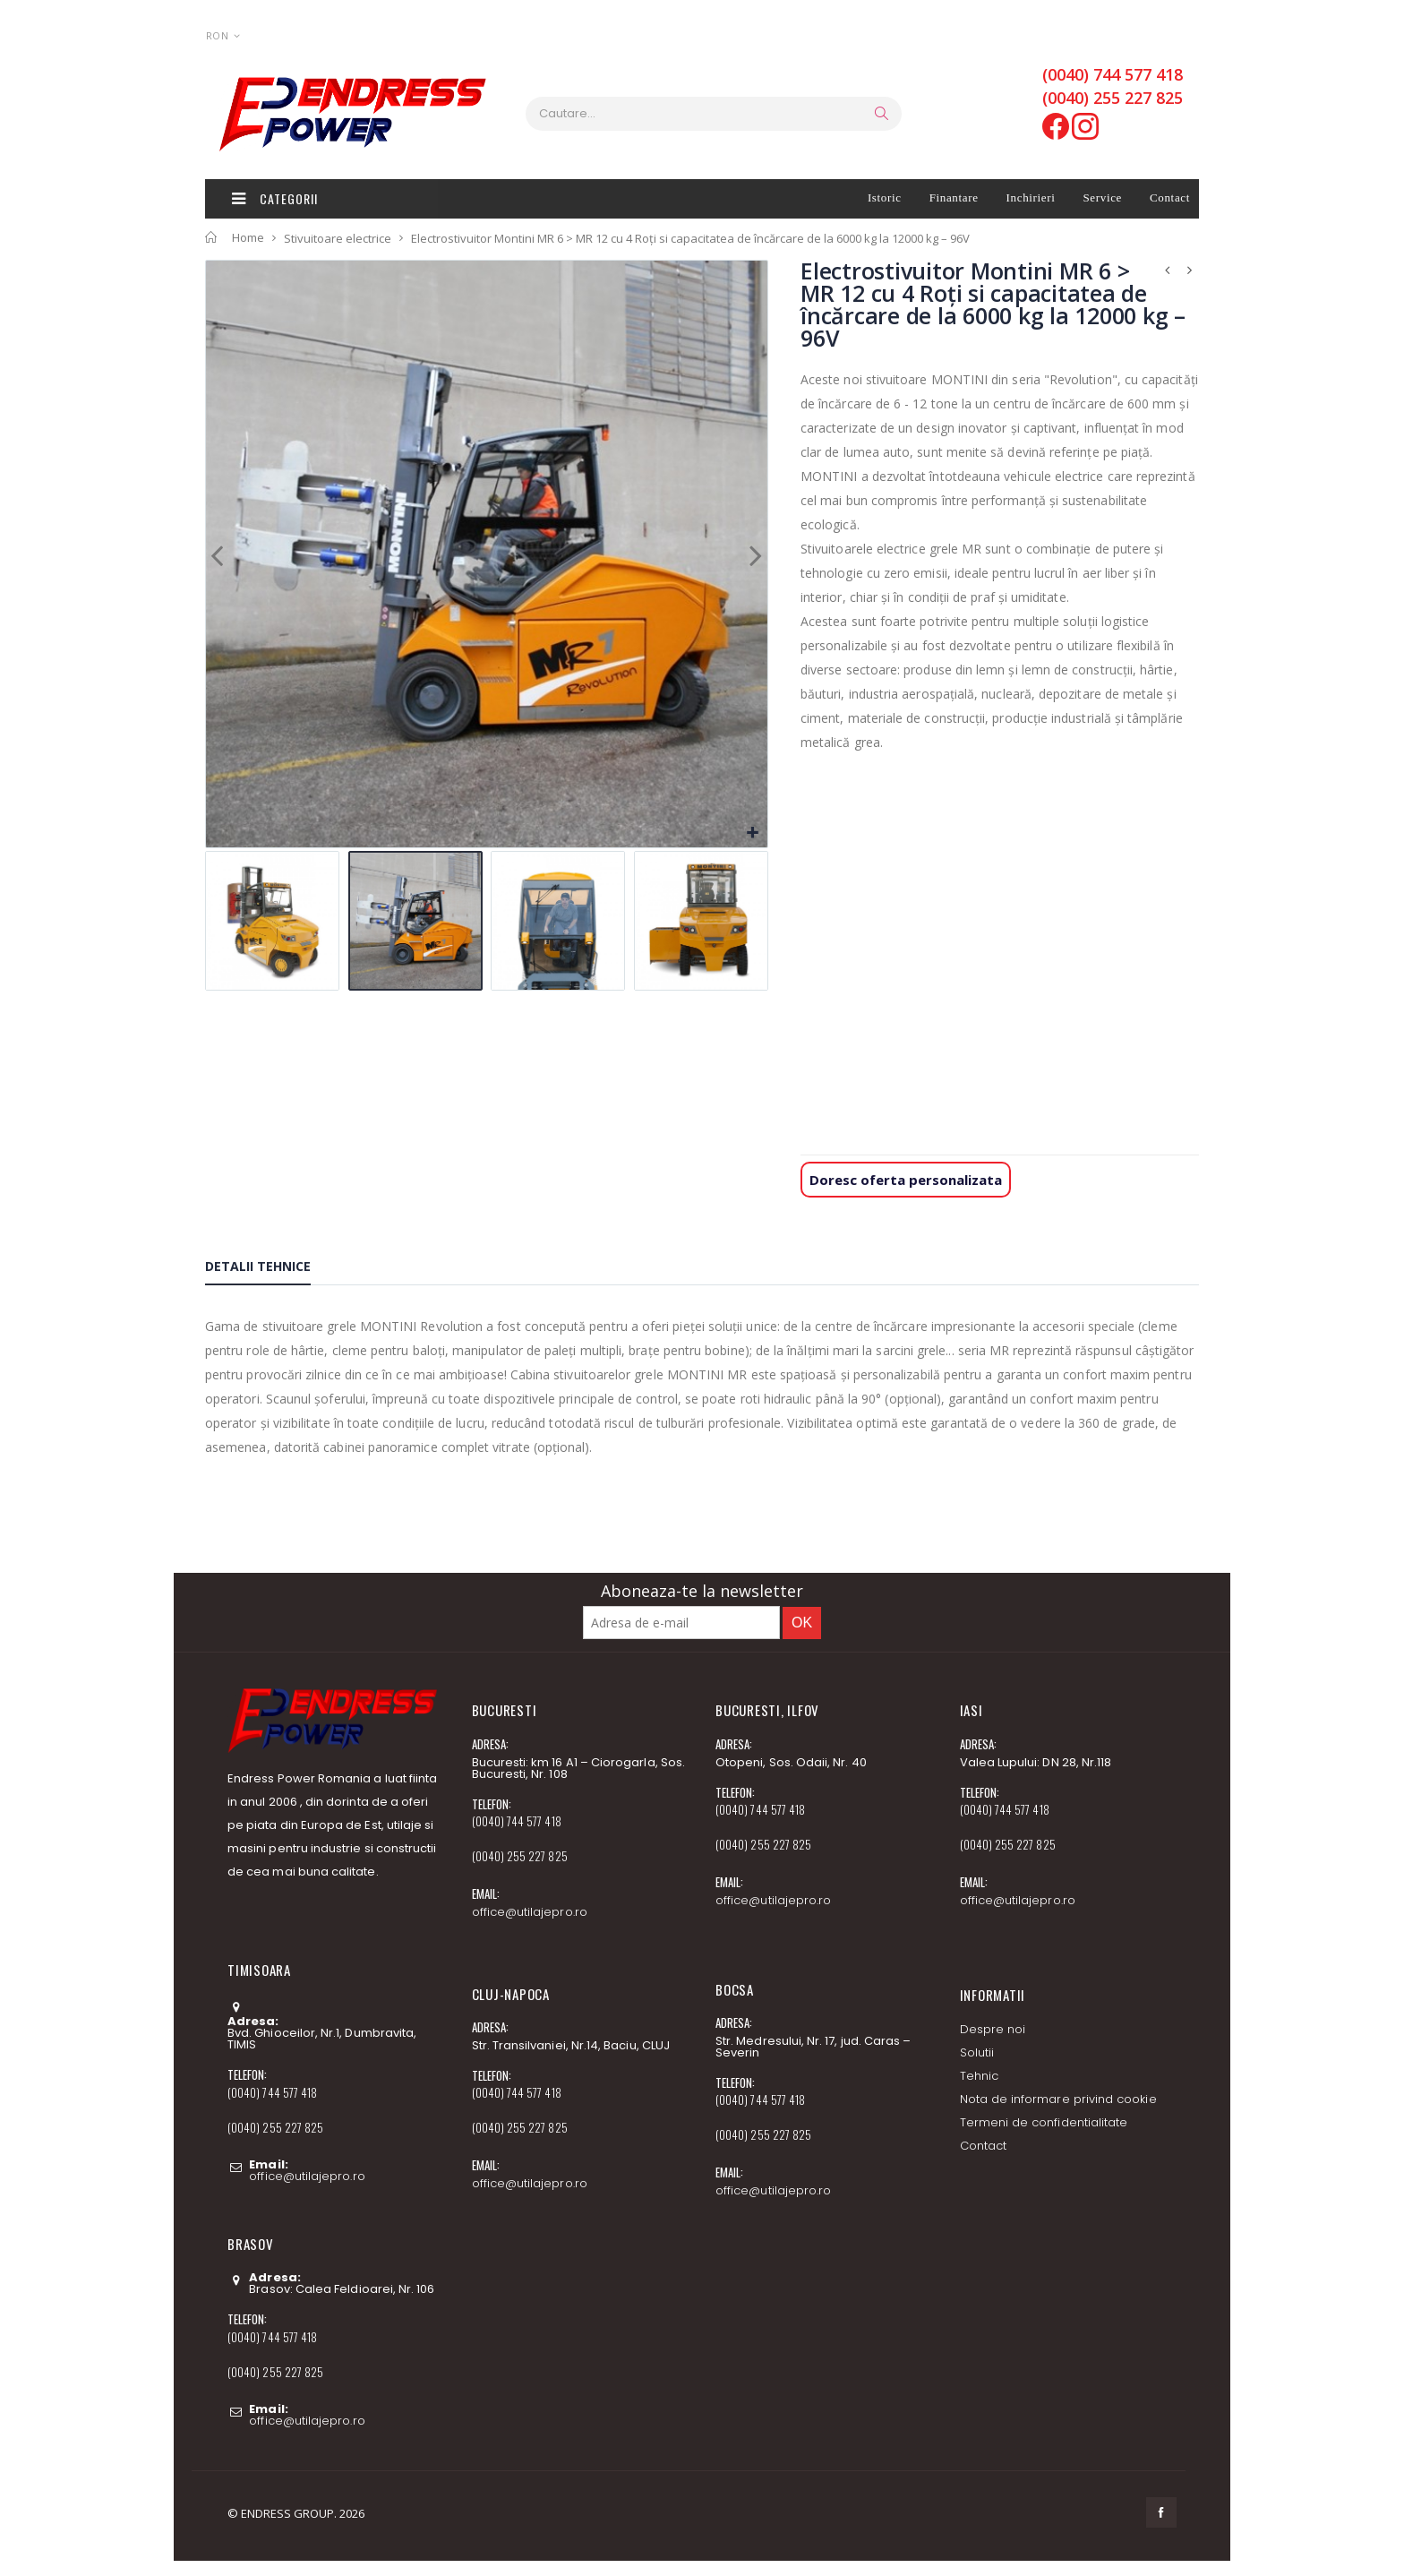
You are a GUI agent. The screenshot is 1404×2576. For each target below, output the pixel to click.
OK (802, 1622)
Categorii (275, 198)
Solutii (977, 2052)
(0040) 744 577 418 (1112, 74)
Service (1102, 197)
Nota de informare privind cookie (1058, 2099)
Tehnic (979, 2075)
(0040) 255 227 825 (1112, 98)
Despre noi (993, 2029)
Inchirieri (1031, 197)
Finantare (954, 197)
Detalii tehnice (258, 1266)
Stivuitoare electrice (337, 237)
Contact (1170, 197)
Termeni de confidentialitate (1044, 2122)
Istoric (885, 197)
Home (248, 237)
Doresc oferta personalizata (905, 1180)
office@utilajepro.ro (306, 2176)
